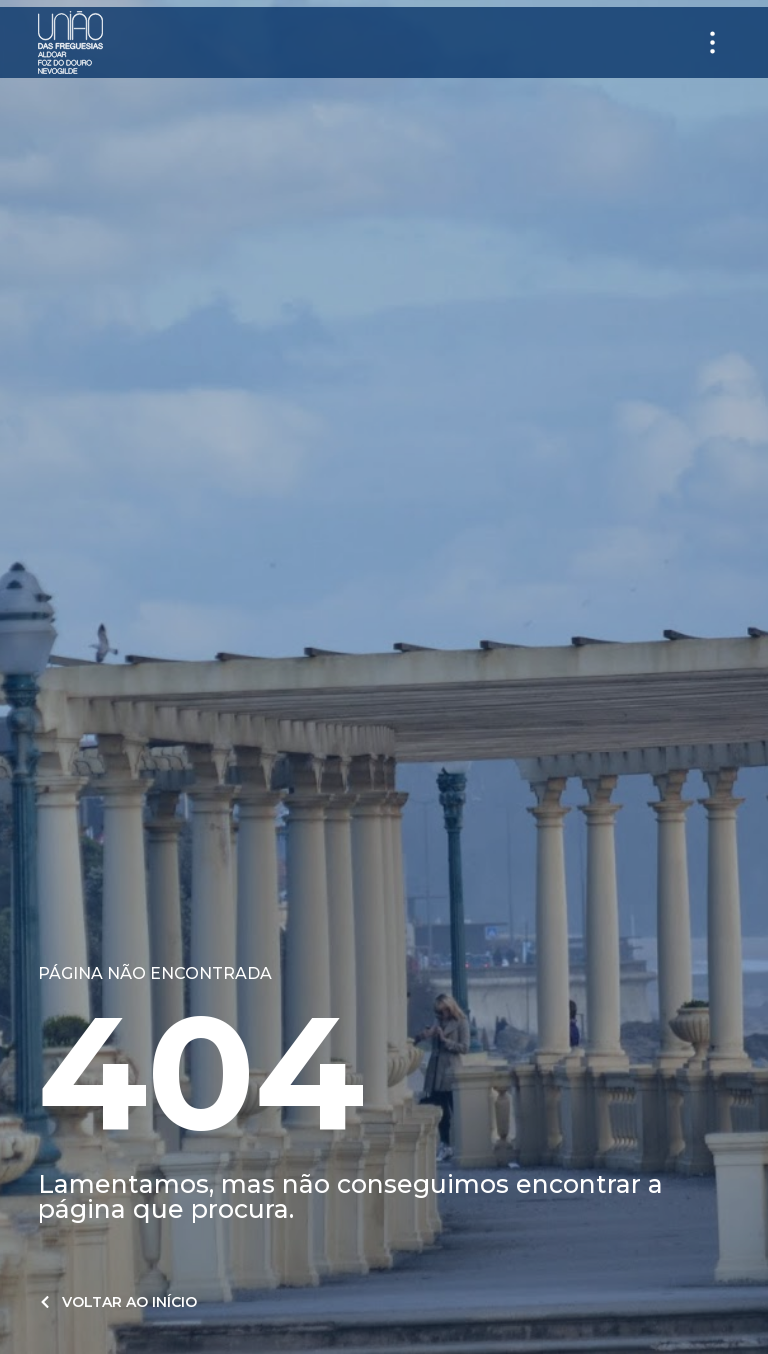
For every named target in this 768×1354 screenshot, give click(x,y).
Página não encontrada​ (155, 973)
